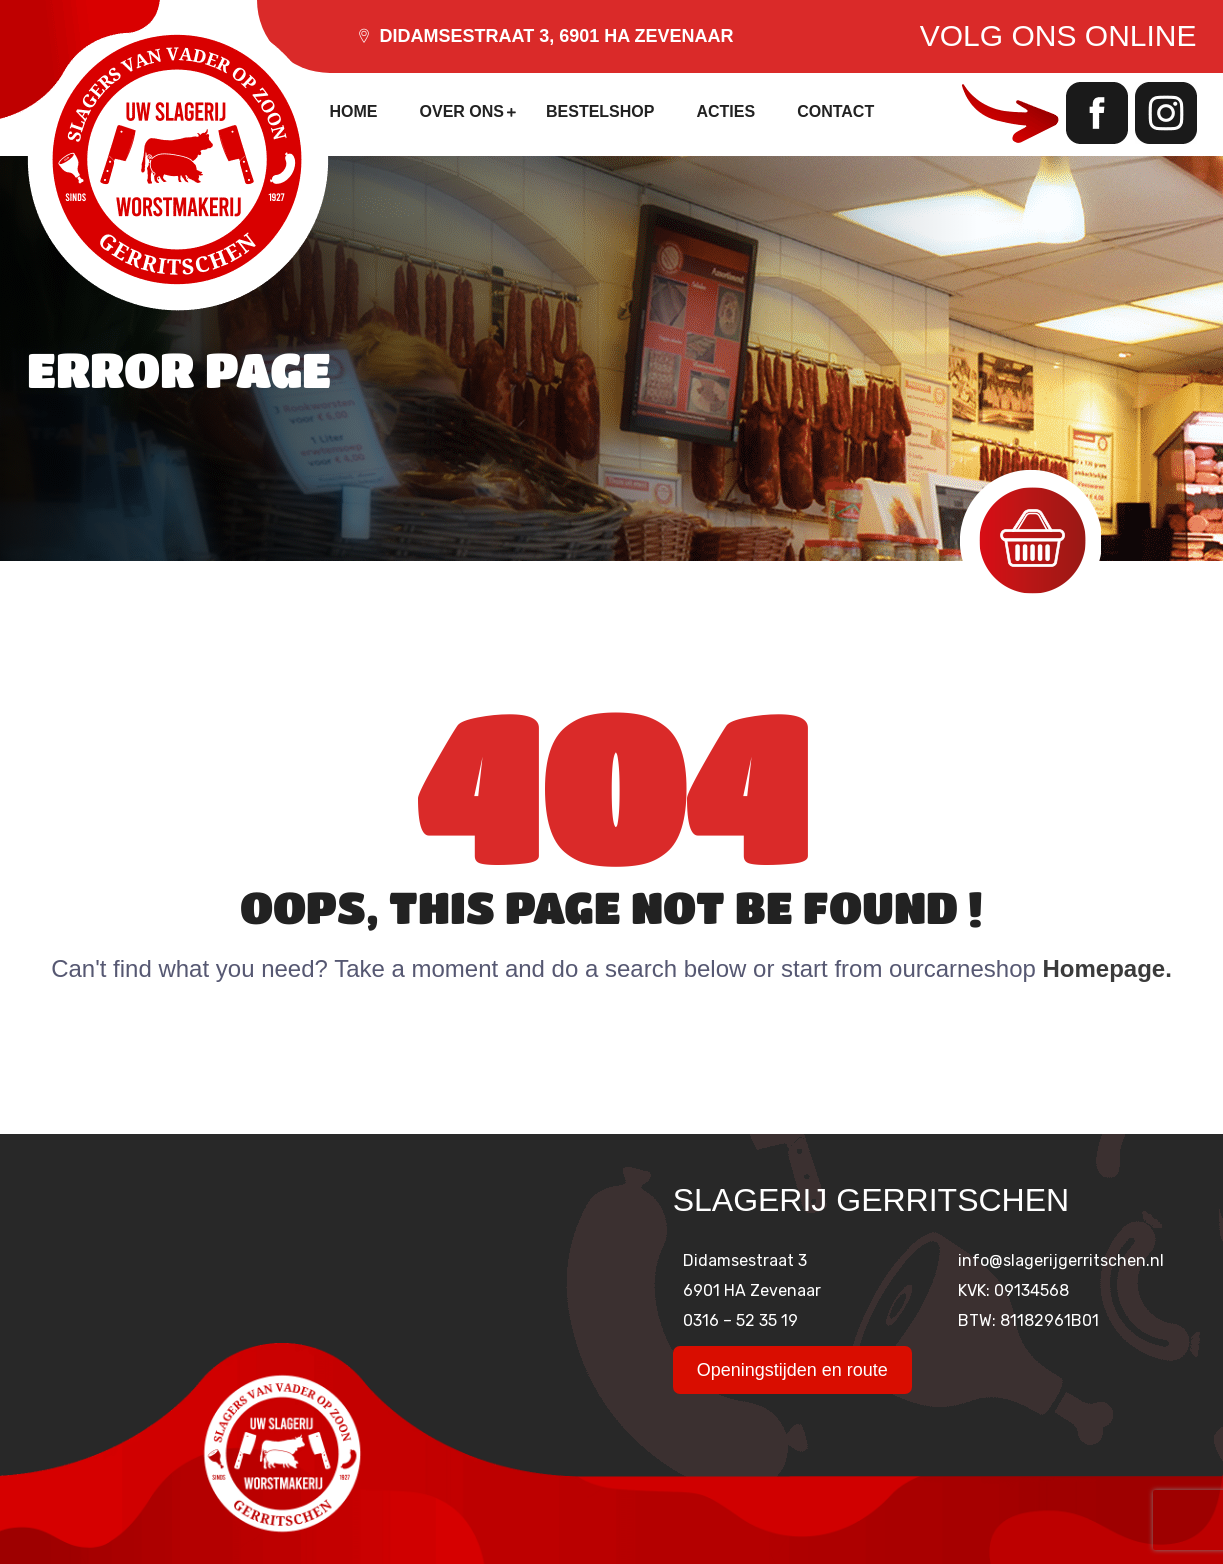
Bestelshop (600, 111)
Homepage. (1107, 968)
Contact (835, 111)
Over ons (462, 111)
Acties (725, 111)
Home (354, 111)
